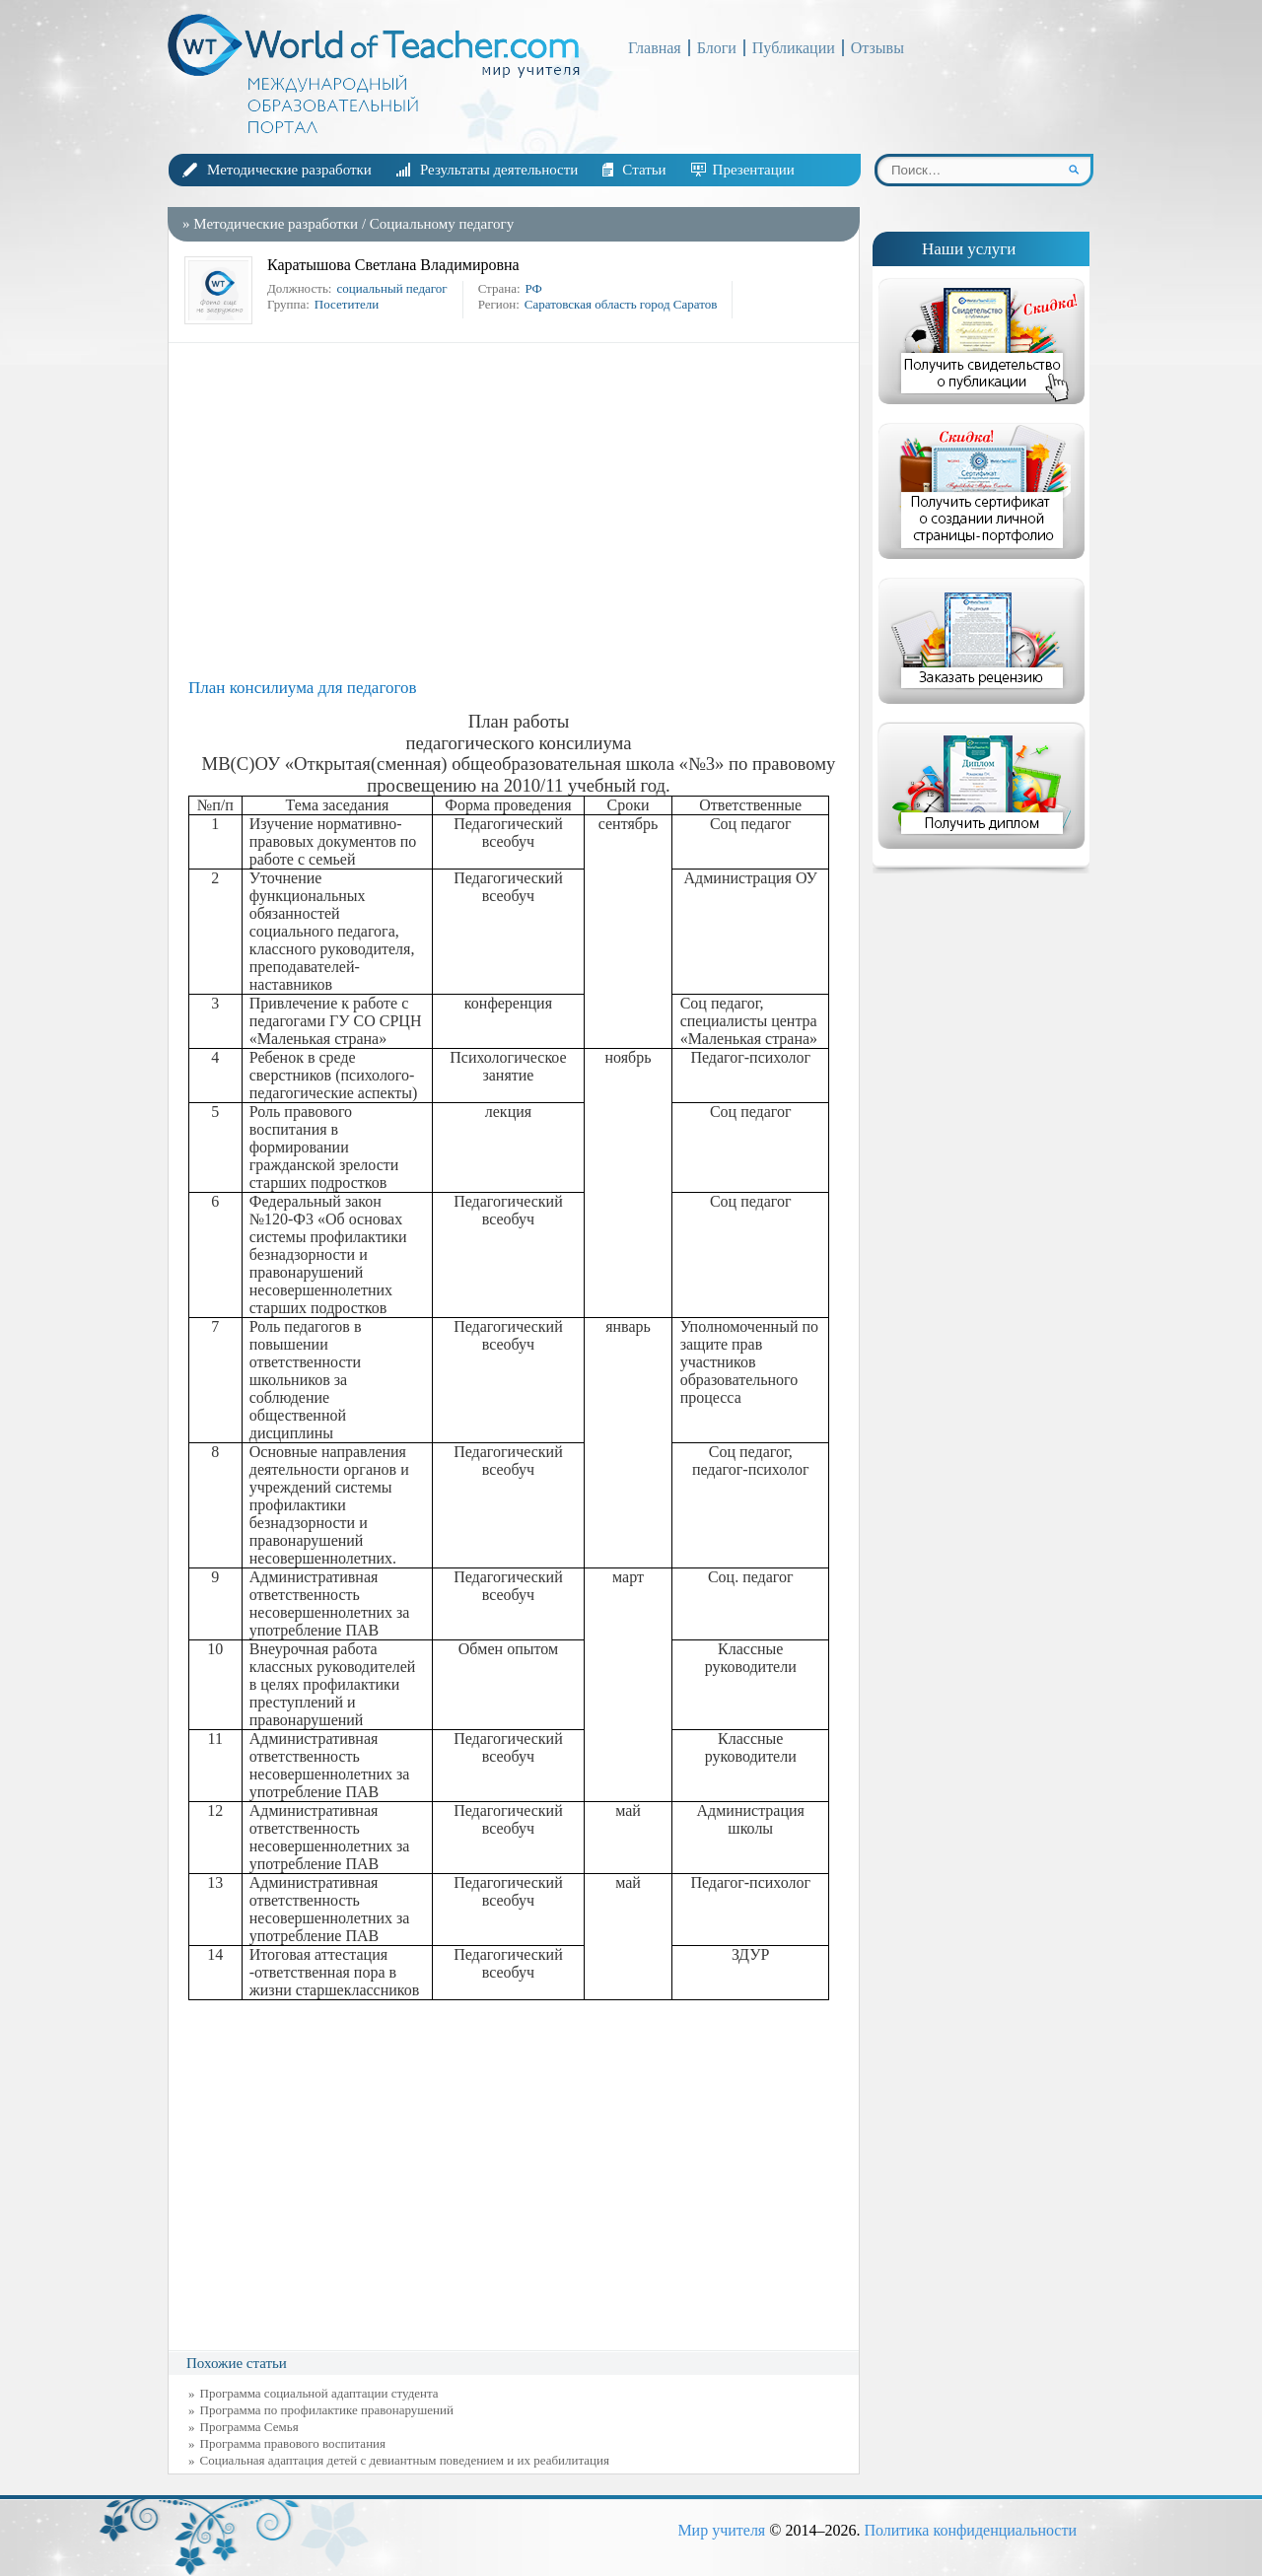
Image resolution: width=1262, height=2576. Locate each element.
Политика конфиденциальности (970, 2530)
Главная (654, 47)
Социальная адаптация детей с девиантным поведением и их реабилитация (404, 2460)
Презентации (754, 169)
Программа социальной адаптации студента (319, 2393)
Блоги (716, 47)
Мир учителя (721, 2530)
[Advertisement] (518, 511)
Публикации (793, 47)
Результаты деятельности (499, 169)
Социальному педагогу (442, 224)
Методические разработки (289, 169)
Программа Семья (249, 2426)
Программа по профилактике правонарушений (327, 2409)
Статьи (644, 169)
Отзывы (877, 47)
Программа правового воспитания (293, 2443)
